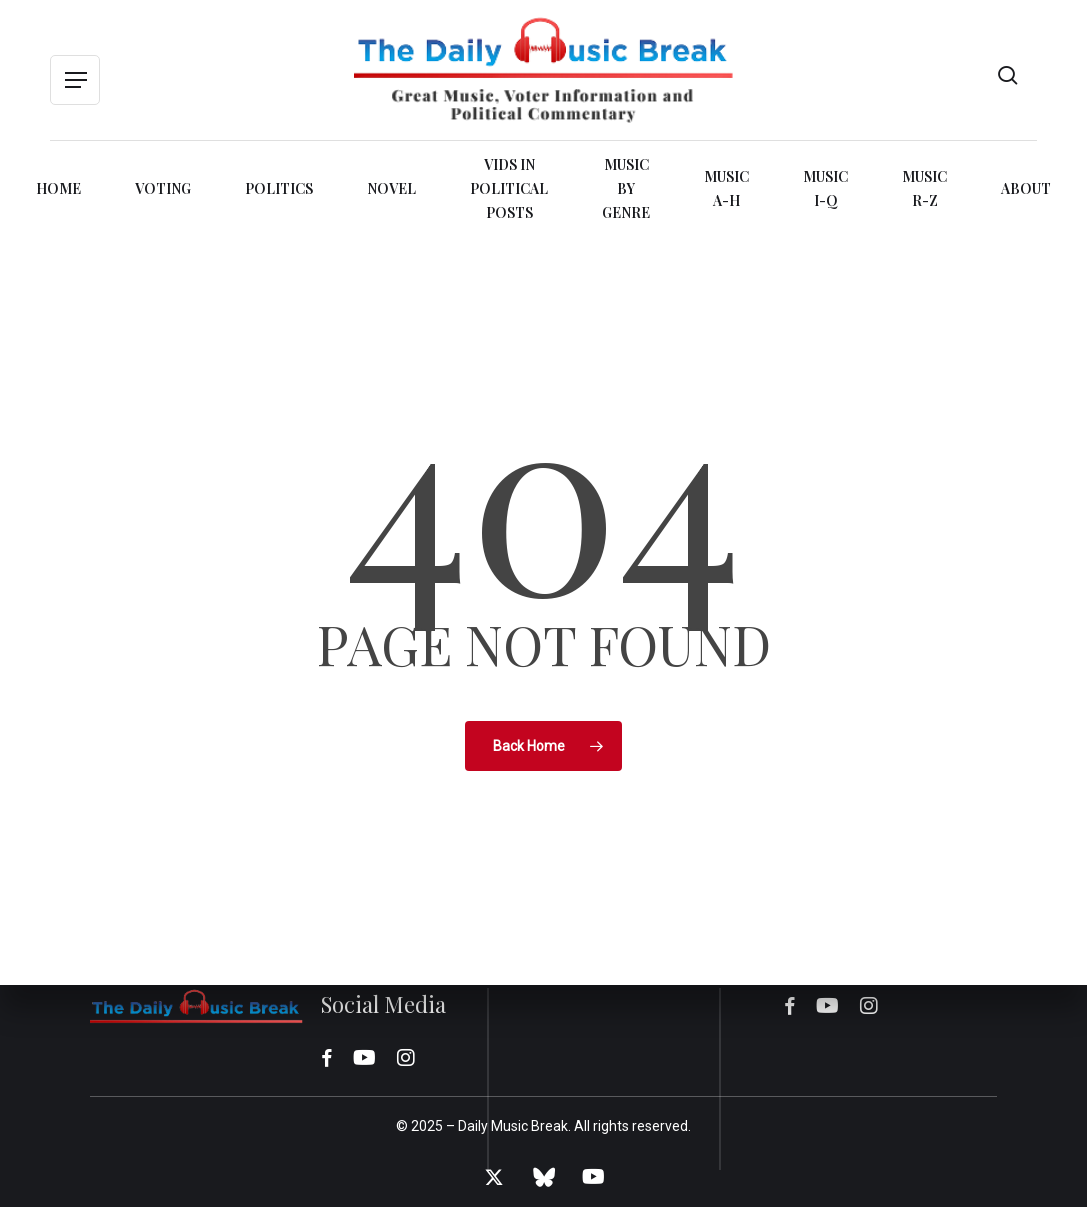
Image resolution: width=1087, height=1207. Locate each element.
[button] (75, 80)
